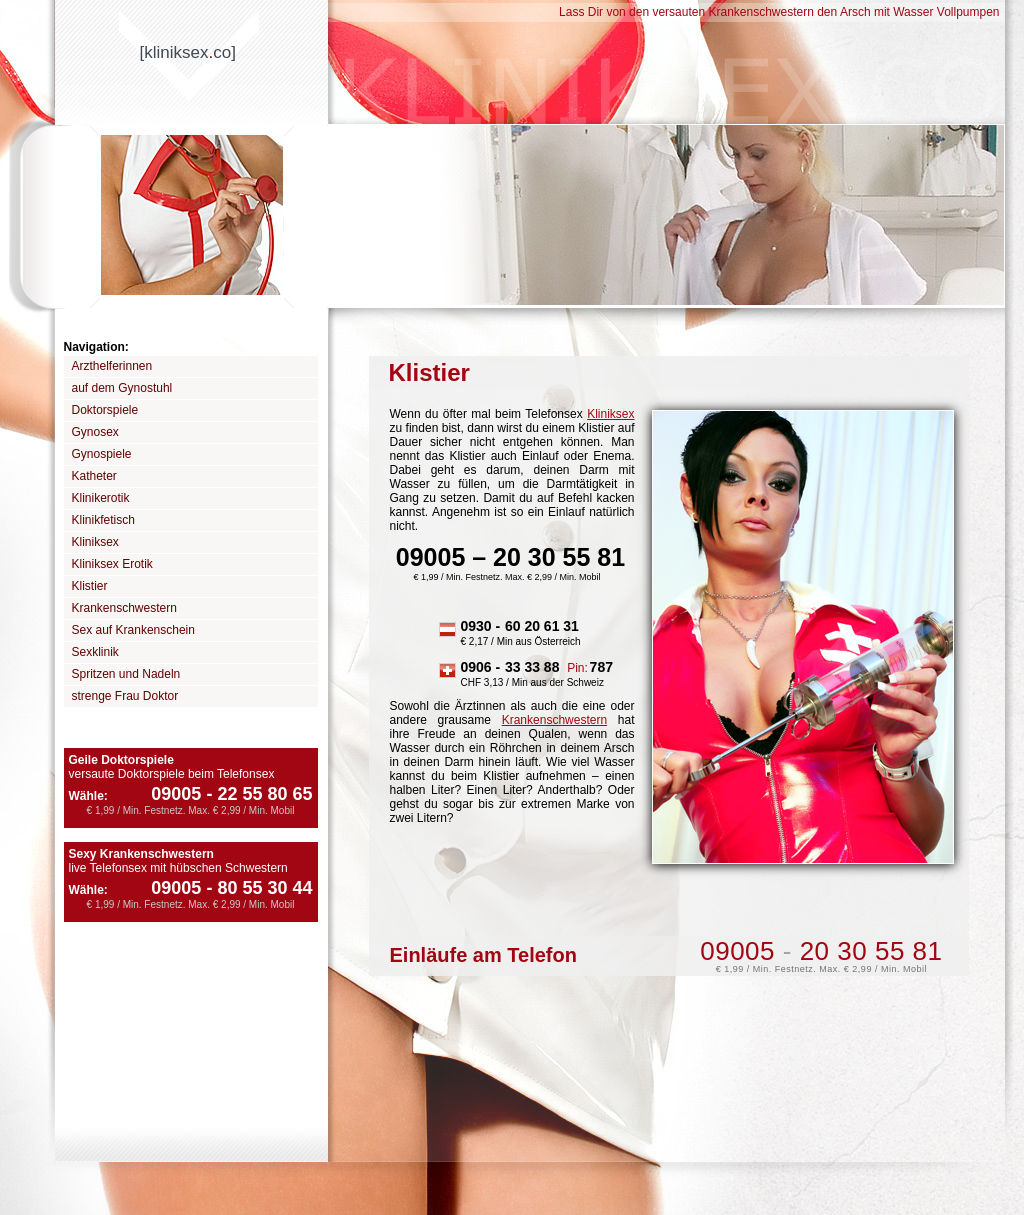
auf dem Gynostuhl (122, 388)
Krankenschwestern (124, 608)
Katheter (94, 476)
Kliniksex (95, 542)
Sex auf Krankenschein (133, 630)
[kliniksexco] (188, 52)
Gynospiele (102, 454)
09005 (176, 794)
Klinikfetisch (103, 520)
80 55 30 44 (256, 888)
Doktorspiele (105, 410)
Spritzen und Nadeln (126, 674)
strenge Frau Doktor (125, 696)
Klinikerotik (101, 498)
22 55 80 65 (256, 794)
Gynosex (95, 432)
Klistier (90, 586)
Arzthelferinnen (112, 366)
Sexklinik (95, 652)
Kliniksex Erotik (112, 564)
